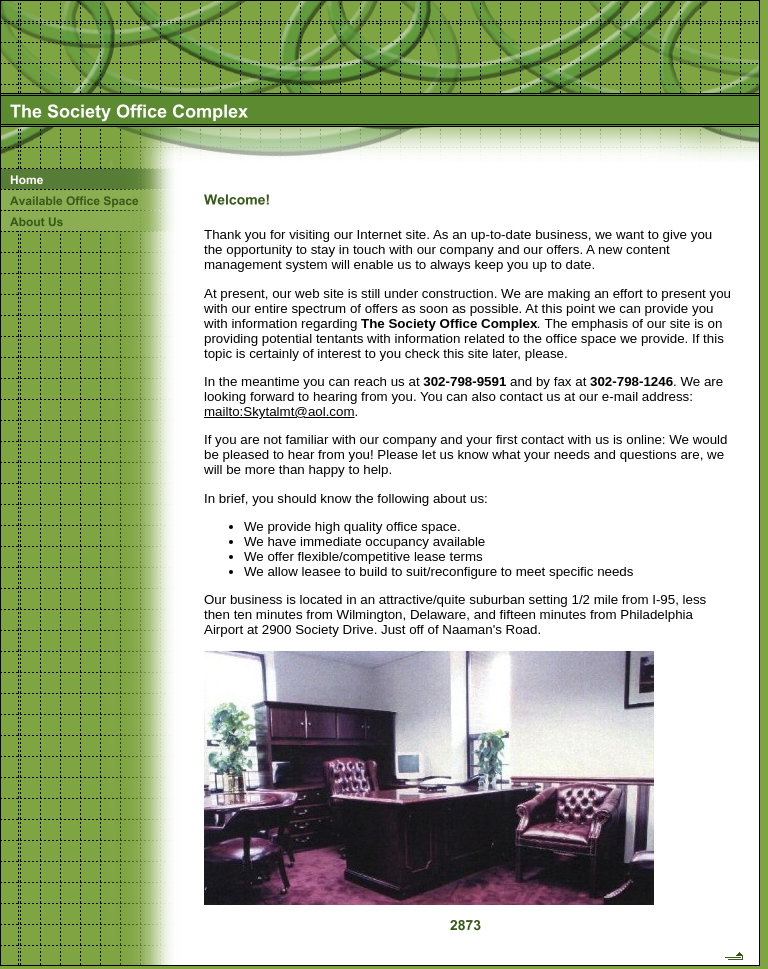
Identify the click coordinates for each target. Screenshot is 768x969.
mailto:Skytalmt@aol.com (279, 411)
